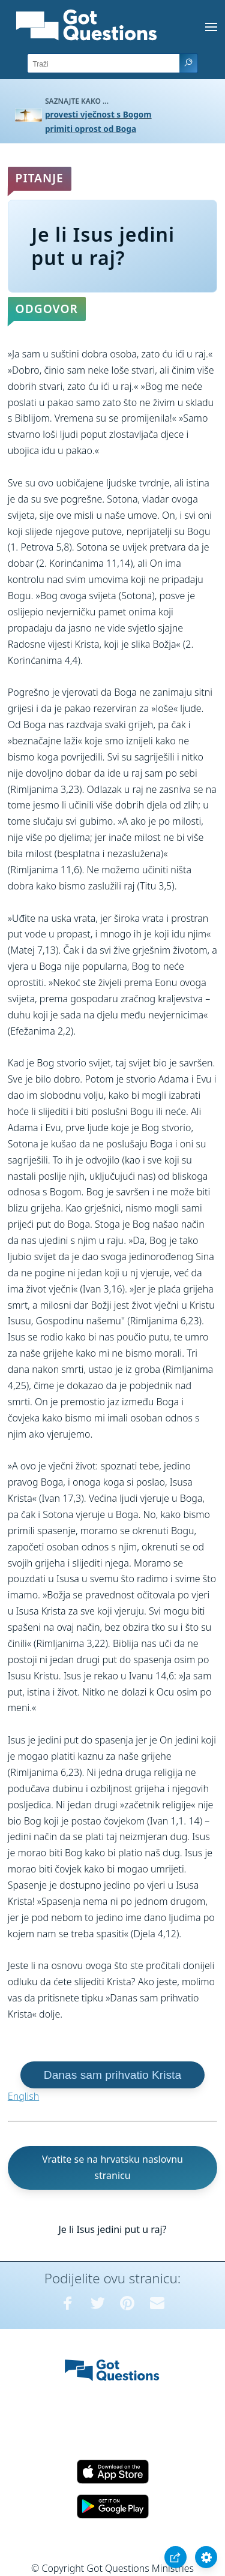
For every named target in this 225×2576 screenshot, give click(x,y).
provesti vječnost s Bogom (98, 114)
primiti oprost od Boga (90, 128)
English (23, 2096)
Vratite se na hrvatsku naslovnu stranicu (112, 2167)
